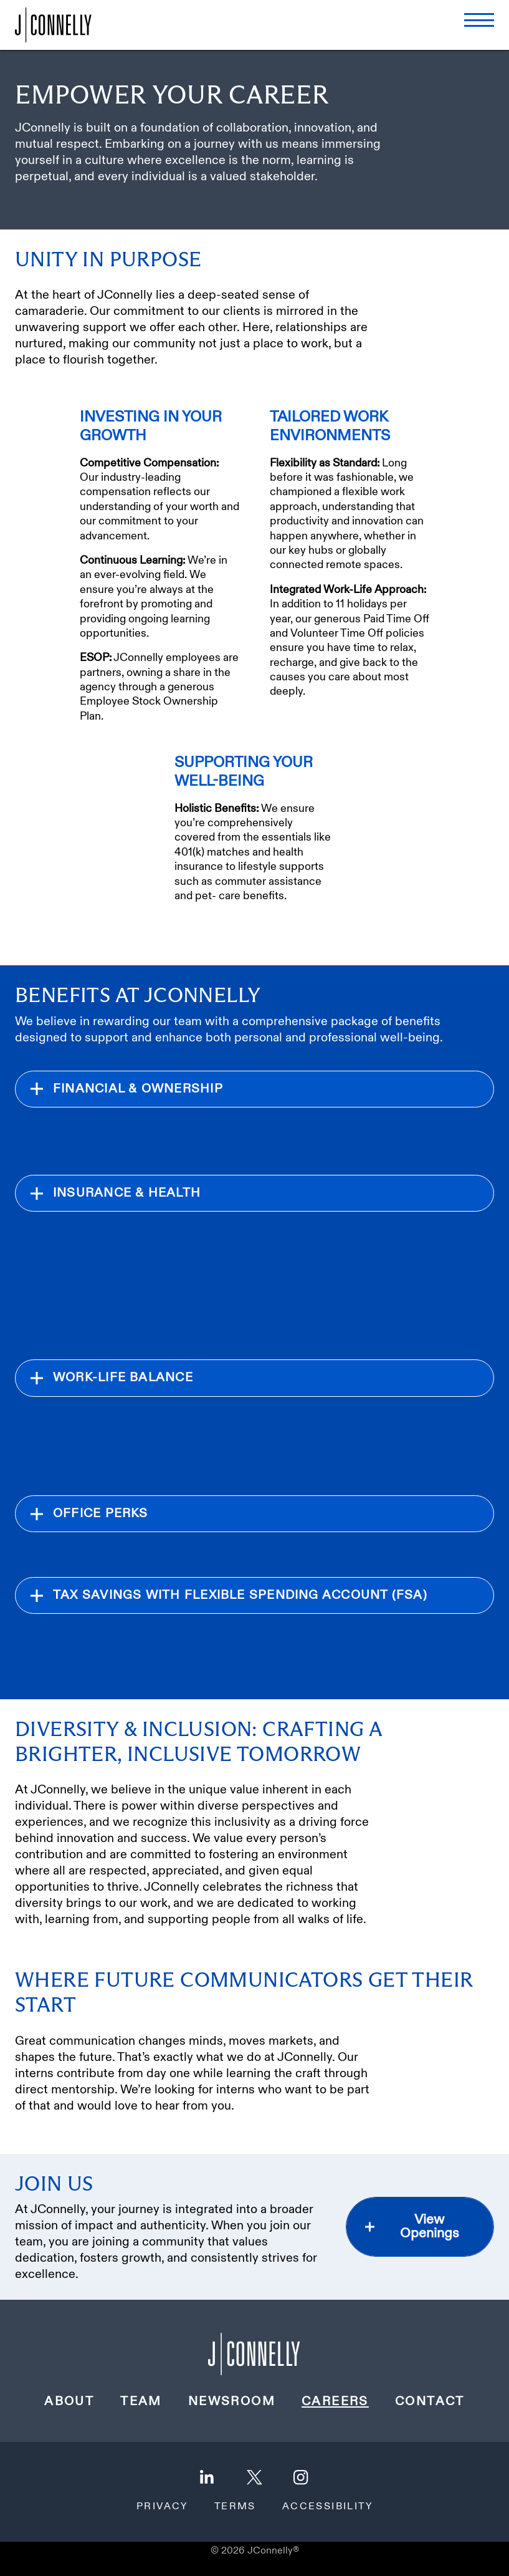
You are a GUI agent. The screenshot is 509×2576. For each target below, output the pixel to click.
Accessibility (327, 2507)
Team (141, 2401)
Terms (235, 2507)
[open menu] (479, 20)
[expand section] (254, 1089)
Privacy (162, 2507)
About (69, 2401)
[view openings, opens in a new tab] (420, 2227)
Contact (430, 2401)
